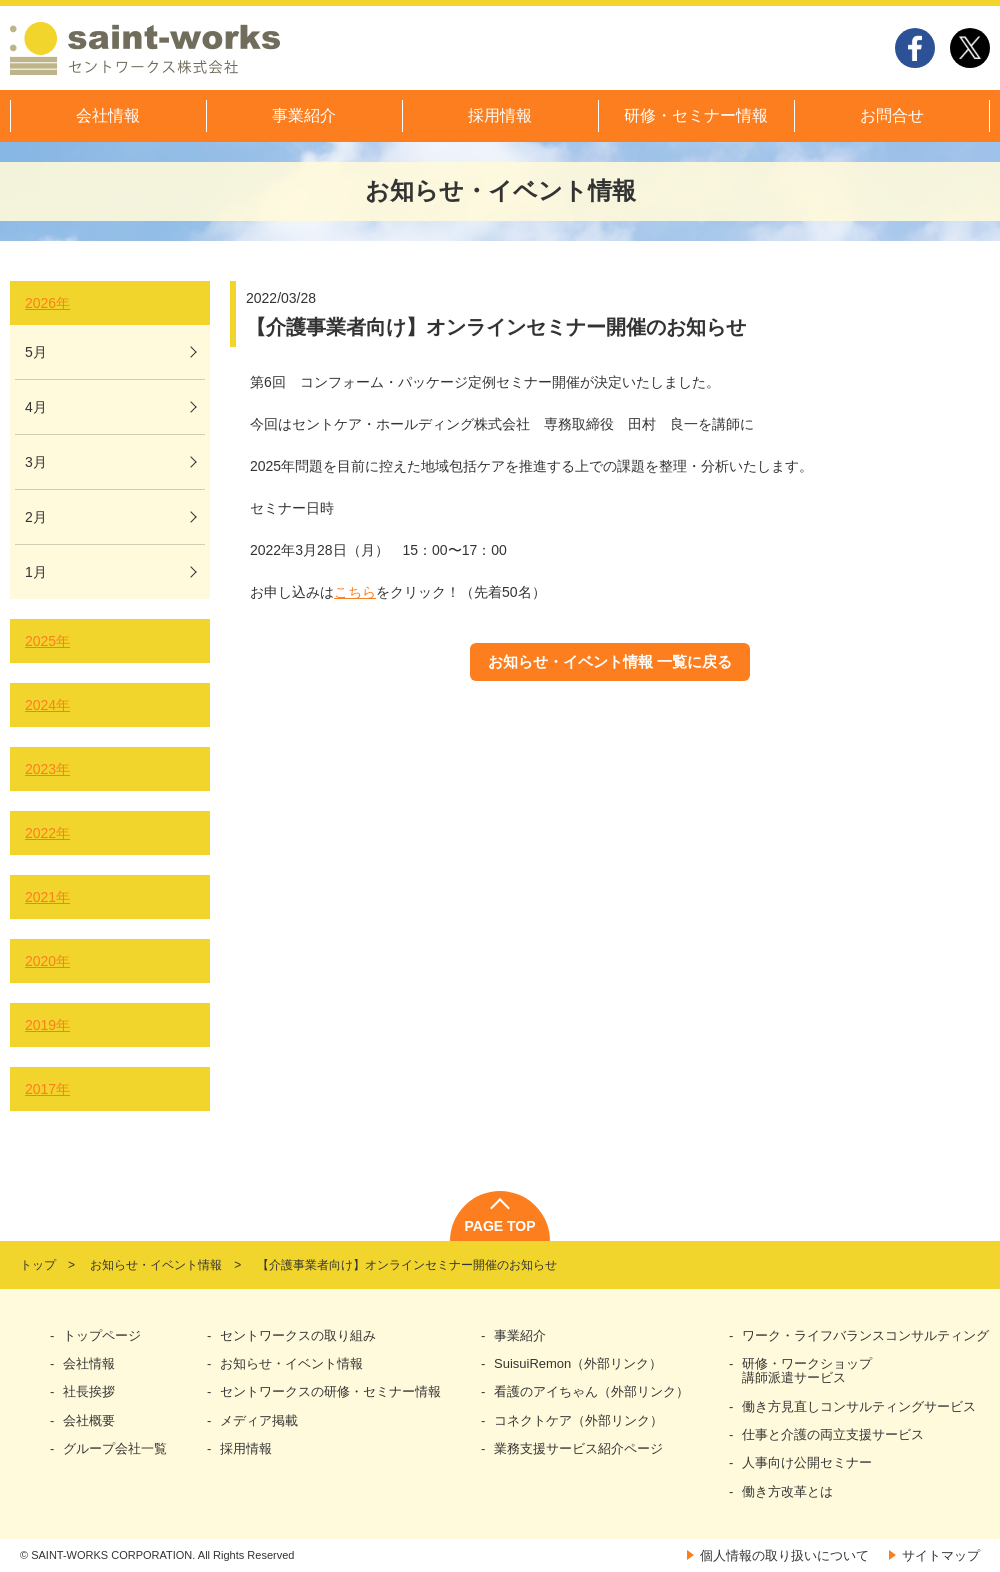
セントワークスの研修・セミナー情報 (330, 1392)
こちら (355, 592)
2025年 (47, 641)
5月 (36, 352)
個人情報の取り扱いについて (784, 1555)
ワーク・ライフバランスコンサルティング (865, 1336)
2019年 (47, 1025)
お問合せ (892, 115)
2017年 (47, 1089)
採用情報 (500, 115)
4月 (36, 407)
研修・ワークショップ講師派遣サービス (807, 1371)
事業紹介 (304, 115)
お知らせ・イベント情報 (156, 1265)
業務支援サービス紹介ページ (578, 1449)
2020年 (47, 961)
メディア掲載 (259, 1421)
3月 (36, 462)
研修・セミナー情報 (696, 115)
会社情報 (108, 115)
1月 (36, 572)
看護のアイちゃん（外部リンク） (591, 1392)
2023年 (47, 769)
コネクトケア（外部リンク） (578, 1421)
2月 (36, 517)
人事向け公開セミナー (807, 1463)
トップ (38, 1265)
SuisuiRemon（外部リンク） (578, 1364)
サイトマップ (941, 1555)
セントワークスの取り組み (298, 1336)
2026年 (47, 303)
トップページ (102, 1336)
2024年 (47, 705)
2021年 (47, 897)
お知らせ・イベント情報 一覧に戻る (610, 661)
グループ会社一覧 (115, 1449)
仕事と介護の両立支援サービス (833, 1435)
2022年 (47, 833)
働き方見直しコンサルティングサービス (859, 1407)
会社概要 (89, 1421)
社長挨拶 (89, 1392)
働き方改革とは (787, 1492)
